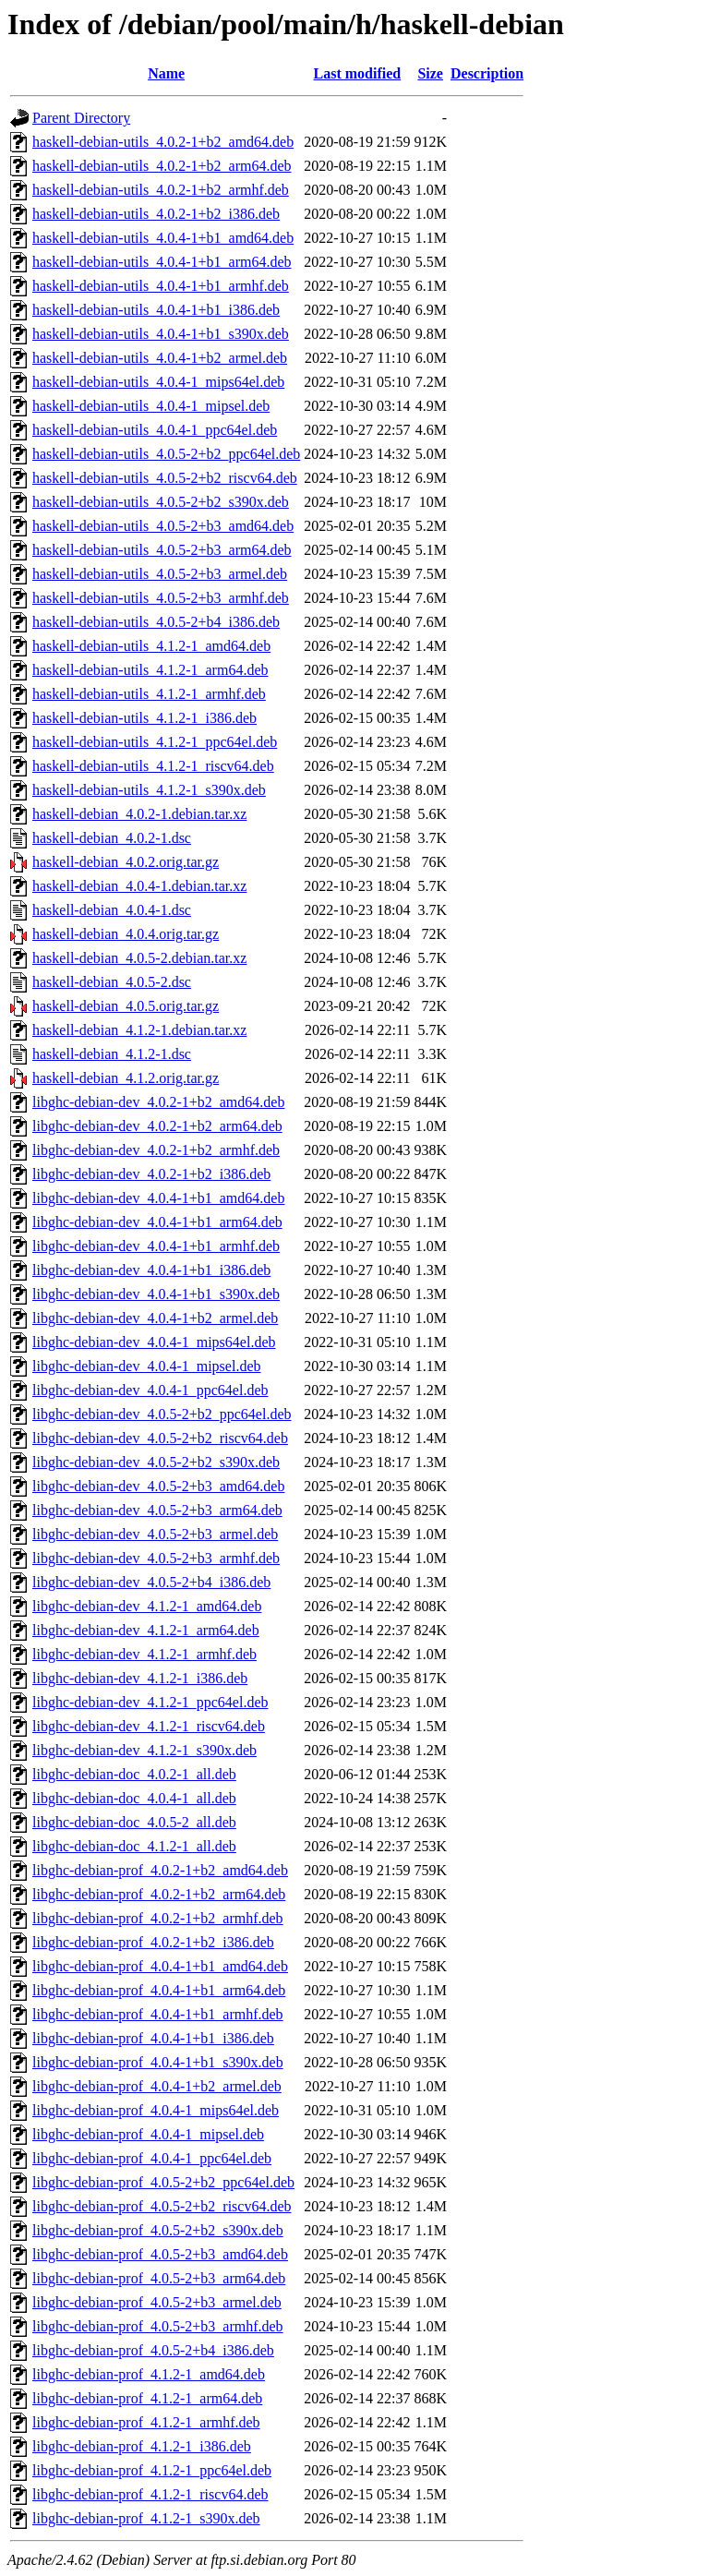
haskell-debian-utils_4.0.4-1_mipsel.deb (151, 406)
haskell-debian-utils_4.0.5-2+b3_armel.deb (159, 574)
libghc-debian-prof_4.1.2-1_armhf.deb (146, 2422)
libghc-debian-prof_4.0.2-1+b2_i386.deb (153, 1942)
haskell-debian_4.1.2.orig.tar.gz (125, 1078)
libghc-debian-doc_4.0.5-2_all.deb (134, 1822)
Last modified (358, 73)
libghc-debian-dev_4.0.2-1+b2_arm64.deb (157, 1126)
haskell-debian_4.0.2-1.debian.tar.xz (139, 814)
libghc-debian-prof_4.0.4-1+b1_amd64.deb (160, 1966)
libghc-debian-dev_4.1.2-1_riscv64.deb (148, 1726)
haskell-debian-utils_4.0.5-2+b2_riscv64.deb (164, 478)
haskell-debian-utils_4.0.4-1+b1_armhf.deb (160, 286)
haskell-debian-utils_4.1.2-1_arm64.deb (150, 670)
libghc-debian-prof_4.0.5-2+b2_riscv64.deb (162, 2206)
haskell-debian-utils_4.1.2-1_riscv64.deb (153, 766)
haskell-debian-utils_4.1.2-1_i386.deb (144, 718)
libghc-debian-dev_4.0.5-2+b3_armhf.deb (156, 1558)
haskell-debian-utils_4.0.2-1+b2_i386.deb (156, 214)
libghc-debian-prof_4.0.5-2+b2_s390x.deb (157, 2230)
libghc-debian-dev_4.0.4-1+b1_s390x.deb (156, 1294)
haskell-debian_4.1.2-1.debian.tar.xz (139, 1030)
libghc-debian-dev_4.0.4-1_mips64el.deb (154, 1342)
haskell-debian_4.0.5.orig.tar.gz (125, 1006)
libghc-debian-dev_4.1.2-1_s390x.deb (144, 1750)
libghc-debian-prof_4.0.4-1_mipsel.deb (148, 2134)
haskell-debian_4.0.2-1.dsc (111, 838)
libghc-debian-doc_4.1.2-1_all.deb (134, 1846)
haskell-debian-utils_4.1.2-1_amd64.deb (151, 646)
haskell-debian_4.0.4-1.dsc (111, 910)
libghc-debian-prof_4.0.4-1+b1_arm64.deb (158, 1990)
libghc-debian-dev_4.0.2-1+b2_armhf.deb (156, 1150)
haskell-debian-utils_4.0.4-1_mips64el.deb (158, 382)
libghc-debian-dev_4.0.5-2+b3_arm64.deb (157, 1510)
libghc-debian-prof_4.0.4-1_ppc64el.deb (151, 2158)
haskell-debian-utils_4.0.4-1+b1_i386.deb (156, 310)
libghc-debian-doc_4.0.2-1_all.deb (134, 1774)
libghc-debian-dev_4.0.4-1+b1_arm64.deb (157, 1222)
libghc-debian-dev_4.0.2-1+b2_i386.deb (151, 1174)
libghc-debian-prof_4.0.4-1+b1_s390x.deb (157, 2062)
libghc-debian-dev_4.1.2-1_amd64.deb (146, 1606)
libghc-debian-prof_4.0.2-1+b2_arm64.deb (158, 1894)
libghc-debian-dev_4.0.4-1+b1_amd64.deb (158, 1198)
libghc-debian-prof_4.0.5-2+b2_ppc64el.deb (163, 2182)
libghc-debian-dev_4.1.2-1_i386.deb (139, 1678)
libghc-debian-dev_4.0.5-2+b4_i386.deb (151, 1582)
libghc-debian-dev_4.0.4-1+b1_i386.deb (151, 1270)
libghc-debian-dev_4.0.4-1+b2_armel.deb (155, 1318)
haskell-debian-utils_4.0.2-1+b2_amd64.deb (163, 142)
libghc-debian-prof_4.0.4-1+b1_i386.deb (153, 2038)
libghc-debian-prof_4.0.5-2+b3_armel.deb (157, 2302)
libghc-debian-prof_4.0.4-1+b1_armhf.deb (157, 2014)
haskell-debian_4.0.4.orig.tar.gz (125, 934)
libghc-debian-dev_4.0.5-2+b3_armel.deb (155, 1534)
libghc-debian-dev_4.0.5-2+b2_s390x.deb (156, 1462)
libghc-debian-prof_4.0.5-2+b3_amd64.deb (160, 2254)
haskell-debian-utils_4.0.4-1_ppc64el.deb (154, 430)
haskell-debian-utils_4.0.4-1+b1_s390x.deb (160, 334)
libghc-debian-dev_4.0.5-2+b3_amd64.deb (158, 1486)
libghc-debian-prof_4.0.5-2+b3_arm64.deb (158, 2278)
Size (430, 73)
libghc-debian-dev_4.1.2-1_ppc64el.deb (150, 1702)
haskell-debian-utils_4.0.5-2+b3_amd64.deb (163, 526)
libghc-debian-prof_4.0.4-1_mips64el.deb (155, 2110)
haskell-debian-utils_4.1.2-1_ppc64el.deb (154, 742)
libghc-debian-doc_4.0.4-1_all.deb (134, 1798)
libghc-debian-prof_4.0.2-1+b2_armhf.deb (157, 1918)
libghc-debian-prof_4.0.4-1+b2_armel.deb (157, 2086)
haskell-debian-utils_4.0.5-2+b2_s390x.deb (160, 502)
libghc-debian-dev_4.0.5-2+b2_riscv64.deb (160, 1438)
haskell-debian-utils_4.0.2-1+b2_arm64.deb (162, 166)
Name (166, 73)
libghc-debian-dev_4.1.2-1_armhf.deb (144, 1654)
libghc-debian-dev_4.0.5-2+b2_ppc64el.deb (162, 1414)
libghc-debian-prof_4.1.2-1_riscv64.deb (150, 2494)
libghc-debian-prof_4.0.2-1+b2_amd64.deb (160, 1870)
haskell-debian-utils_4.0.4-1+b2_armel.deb (159, 358)
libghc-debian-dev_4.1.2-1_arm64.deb (145, 1630)
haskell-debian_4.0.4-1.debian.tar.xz (139, 886)
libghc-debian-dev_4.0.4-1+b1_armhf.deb (156, 1246)
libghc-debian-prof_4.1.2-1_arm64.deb (147, 2398)
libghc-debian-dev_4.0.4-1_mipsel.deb (146, 1366)
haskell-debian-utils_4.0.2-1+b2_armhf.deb (160, 190)
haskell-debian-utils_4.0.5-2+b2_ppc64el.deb (166, 454)
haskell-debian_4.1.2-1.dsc (111, 1054)
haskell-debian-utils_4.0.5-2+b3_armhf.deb (160, 598)
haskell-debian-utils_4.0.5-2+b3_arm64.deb (162, 550)
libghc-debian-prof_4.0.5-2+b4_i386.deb (153, 2350)
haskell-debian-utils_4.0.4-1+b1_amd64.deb (163, 238)
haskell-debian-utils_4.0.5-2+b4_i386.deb (156, 622)
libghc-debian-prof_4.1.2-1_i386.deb (141, 2446)
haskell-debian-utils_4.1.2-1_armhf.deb (149, 694)
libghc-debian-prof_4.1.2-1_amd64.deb (148, 2374)
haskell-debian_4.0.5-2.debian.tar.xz (139, 958)
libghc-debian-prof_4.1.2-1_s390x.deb (146, 2518)
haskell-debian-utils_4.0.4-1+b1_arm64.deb (162, 262)
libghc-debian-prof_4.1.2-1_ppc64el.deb (151, 2470)
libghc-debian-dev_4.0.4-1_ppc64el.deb (150, 1390)
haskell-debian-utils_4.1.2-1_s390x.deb (149, 790)
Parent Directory (81, 118)
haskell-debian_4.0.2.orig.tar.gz (125, 862)
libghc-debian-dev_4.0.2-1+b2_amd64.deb (158, 1102)
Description (487, 73)
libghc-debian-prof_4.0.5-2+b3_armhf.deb (157, 2326)
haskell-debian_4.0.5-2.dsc (111, 982)
